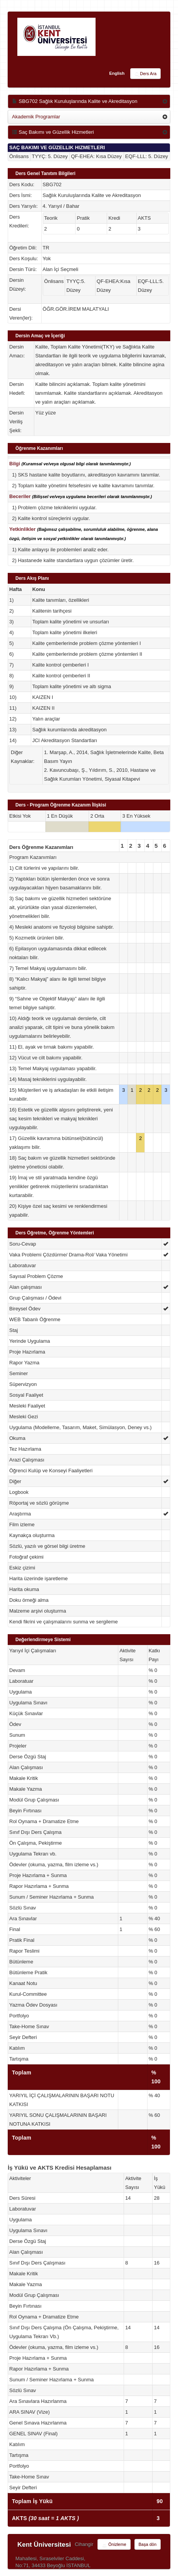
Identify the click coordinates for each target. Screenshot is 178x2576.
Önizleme (114, 2544)
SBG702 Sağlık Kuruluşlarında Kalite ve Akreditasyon (74, 101)
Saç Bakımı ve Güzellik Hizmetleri (53, 132)
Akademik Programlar (36, 117)
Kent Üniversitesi (44, 2544)
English (116, 73)
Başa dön (147, 2544)
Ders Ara (145, 74)
